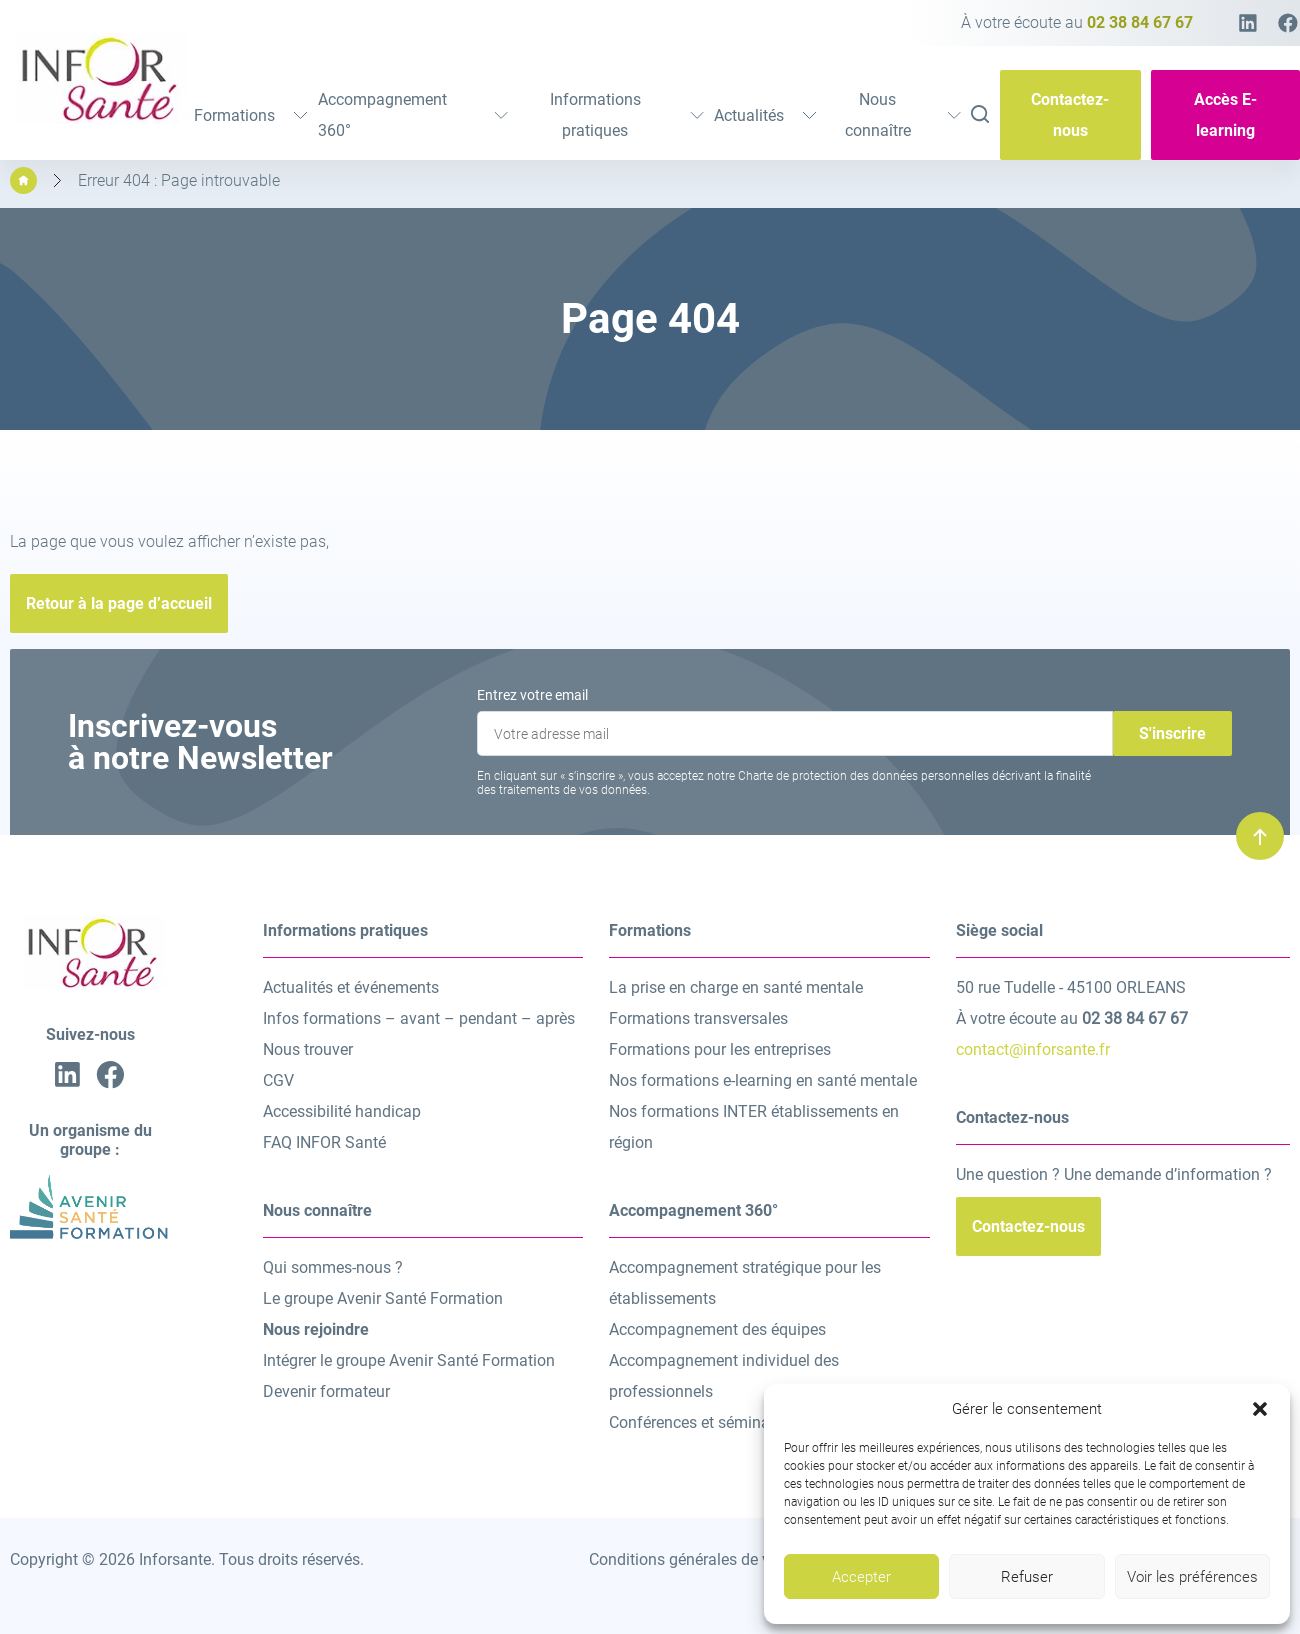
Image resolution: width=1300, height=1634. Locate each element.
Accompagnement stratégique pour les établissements (745, 1283)
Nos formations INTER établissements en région (754, 1127)
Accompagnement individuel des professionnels (724, 1376)
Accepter (861, 1577)
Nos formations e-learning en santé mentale (763, 1080)
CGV (278, 1080)
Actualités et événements (351, 987)
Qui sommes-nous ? (333, 1267)
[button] (1260, 1409)
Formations (251, 115)
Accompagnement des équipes (717, 1329)
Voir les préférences (1192, 1577)
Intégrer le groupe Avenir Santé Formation (409, 1360)
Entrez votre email (532, 695)
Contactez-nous (1070, 115)
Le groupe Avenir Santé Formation (383, 1298)
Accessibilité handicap (342, 1111)
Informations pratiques (627, 115)
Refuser (1027, 1577)
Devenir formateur (326, 1391)
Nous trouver (308, 1049)
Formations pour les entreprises (720, 1049)
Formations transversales (698, 1018)
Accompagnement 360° (413, 115)
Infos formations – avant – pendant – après (419, 1018)
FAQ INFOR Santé (324, 1142)
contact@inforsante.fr (1033, 1049)
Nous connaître (903, 115)
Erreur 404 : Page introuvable (179, 180)
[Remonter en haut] (1260, 836)
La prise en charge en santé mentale (736, 987)
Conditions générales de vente (694, 1559)
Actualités (765, 115)
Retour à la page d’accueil (119, 603)
